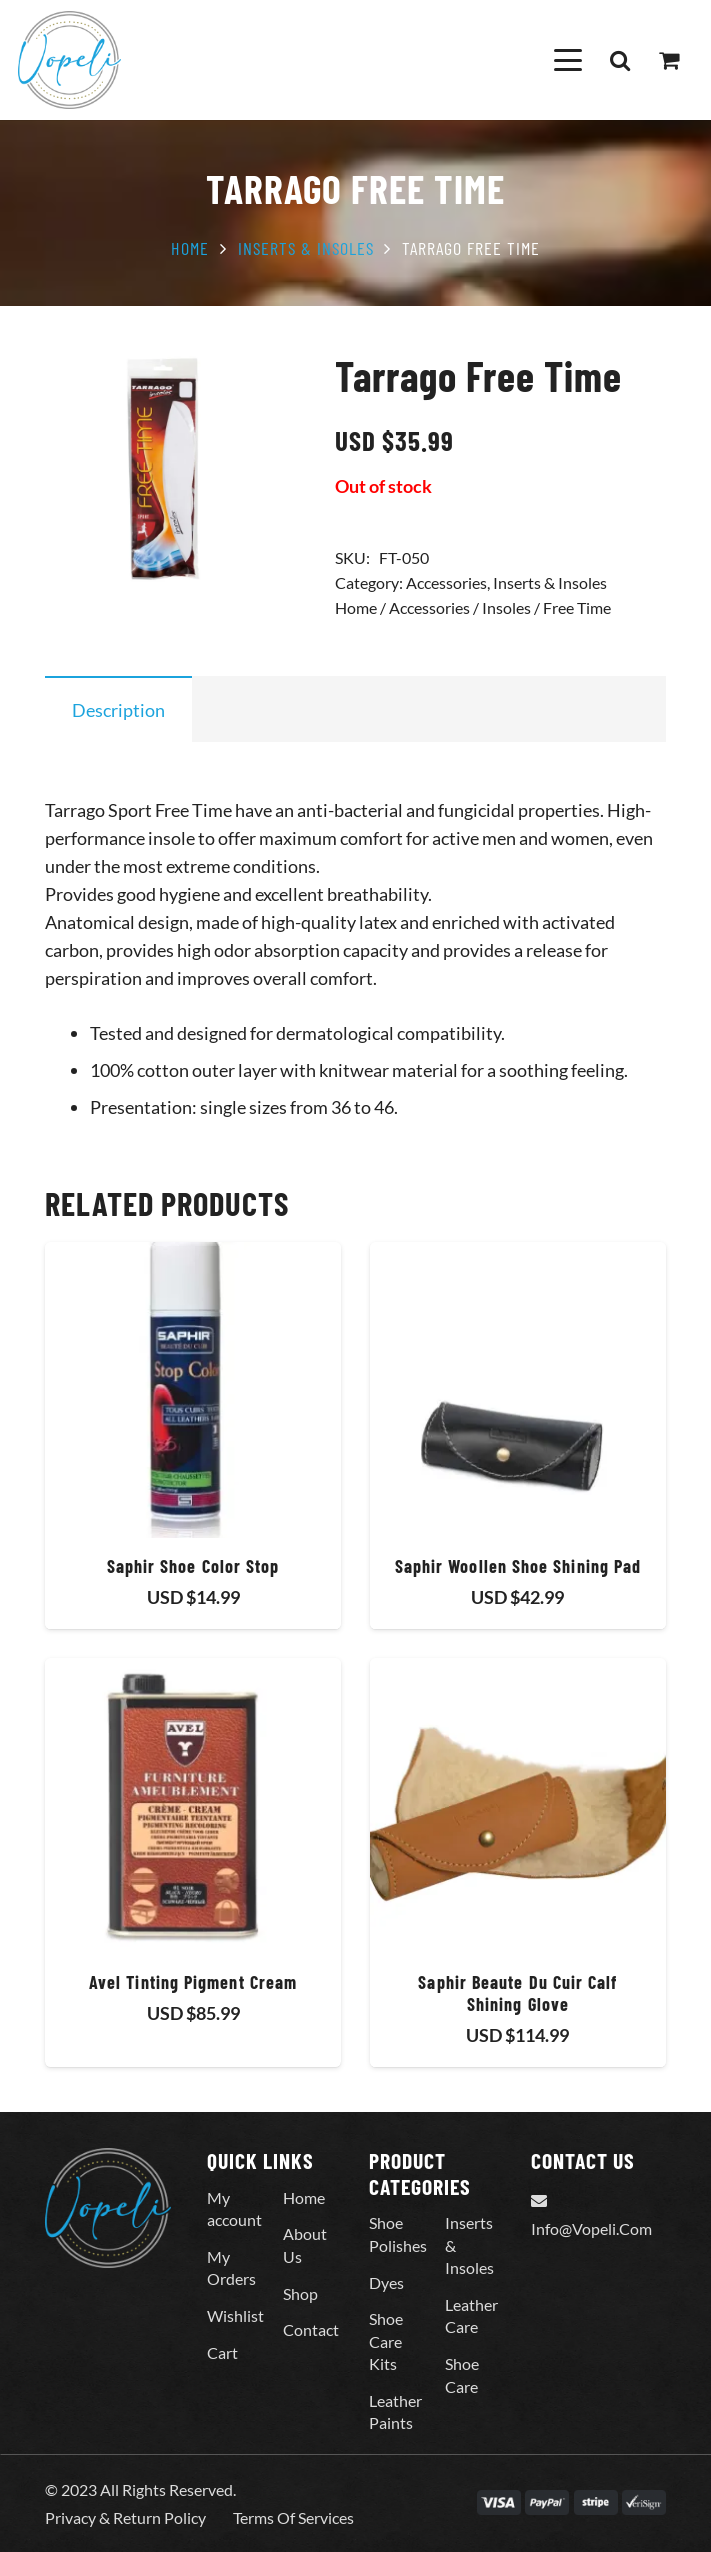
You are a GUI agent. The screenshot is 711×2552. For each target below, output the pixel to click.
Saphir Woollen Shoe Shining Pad (518, 1566)
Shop (300, 2293)
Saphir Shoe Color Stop (193, 1566)
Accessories (446, 582)
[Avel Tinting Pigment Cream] (193, 1806)
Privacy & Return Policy (125, 2517)
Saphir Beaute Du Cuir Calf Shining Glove (517, 1993)
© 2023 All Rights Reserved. (140, 2489)
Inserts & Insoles (306, 248)
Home (190, 248)
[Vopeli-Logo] (69, 60)
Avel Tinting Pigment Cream (193, 1982)
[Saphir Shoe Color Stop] (193, 1390)
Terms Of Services (293, 2517)
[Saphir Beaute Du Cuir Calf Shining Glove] (518, 1806)
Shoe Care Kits (386, 2341)
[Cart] (669, 60)
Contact (311, 2329)
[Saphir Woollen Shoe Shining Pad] (518, 1390)
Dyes (386, 2282)
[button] (567, 60)
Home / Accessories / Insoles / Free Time (473, 607)
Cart (222, 2352)
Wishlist (235, 2315)
